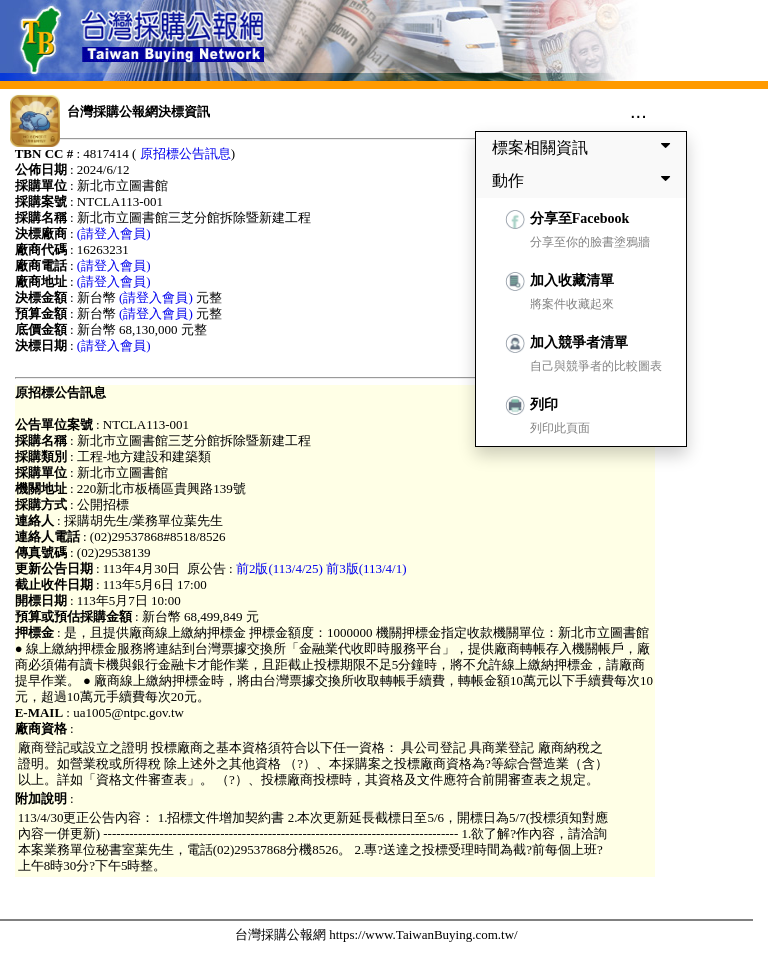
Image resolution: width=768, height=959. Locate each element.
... (638, 111)
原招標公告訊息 (185, 153)
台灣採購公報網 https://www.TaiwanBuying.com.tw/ (376, 934)
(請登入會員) (114, 233)
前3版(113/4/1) (366, 568)
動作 (585, 180)
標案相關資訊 (585, 147)
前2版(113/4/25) (279, 568)
